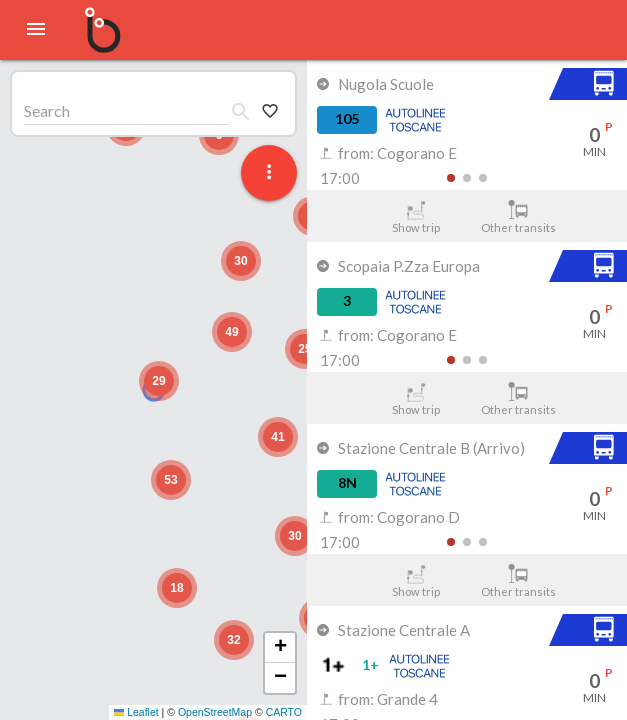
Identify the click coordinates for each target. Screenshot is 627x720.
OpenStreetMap (215, 712)
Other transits (518, 217)
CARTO (284, 712)
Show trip (415, 217)
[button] (159, 381)
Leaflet (136, 712)
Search (47, 110)
